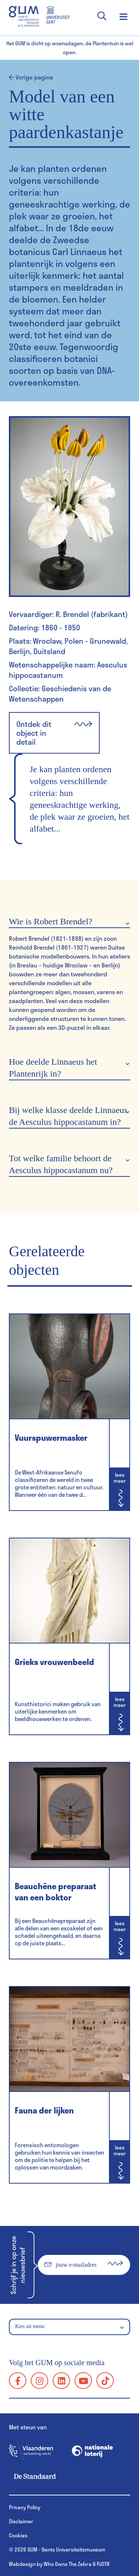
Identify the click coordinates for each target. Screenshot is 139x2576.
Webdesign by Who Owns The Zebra (50, 2564)
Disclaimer (21, 2521)
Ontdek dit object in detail (54, 732)
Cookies (18, 2535)
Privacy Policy (24, 2507)
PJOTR (103, 2564)
